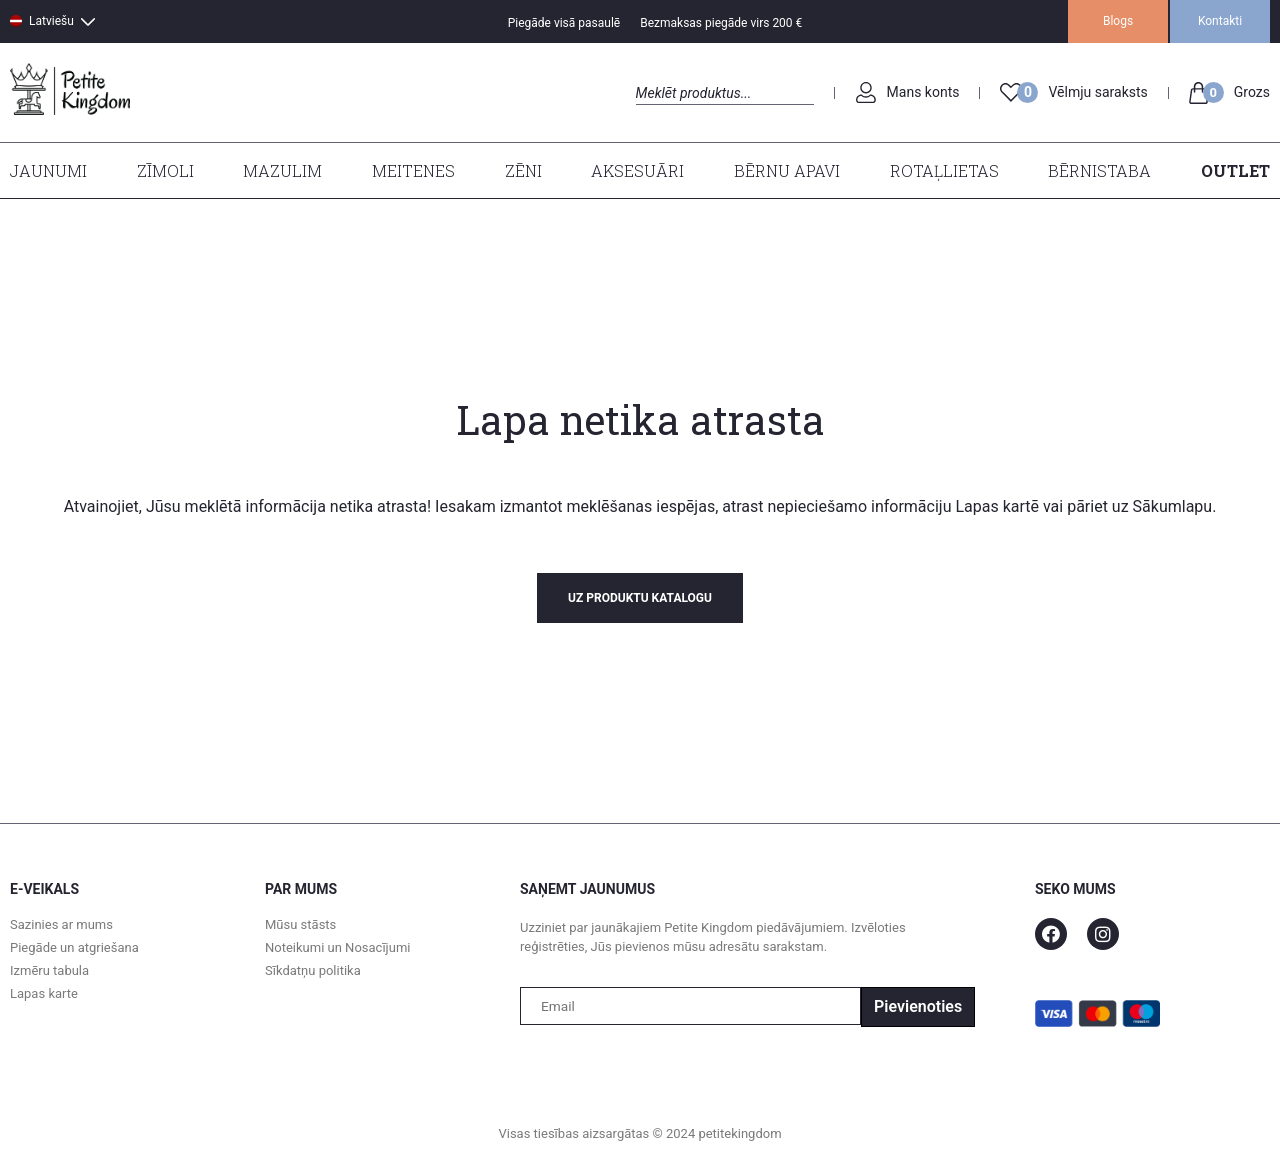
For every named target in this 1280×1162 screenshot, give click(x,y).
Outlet (1235, 170)
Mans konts (923, 92)
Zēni (523, 170)
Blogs (1118, 21)
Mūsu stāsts (300, 924)
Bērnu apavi (787, 170)
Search (653, 115)
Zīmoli (165, 170)
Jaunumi (48, 170)
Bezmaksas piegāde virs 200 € (721, 23)
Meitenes (413, 170)
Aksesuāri (637, 170)
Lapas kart (990, 506)
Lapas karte (44, 993)
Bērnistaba (1099, 170)
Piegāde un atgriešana (74, 947)
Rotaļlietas (944, 170)
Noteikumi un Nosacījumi (337, 947)
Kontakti (1220, 21)
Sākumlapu (1173, 506)
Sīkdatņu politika (313, 970)
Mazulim (282, 170)
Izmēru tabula (49, 970)
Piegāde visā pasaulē (564, 23)
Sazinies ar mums (61, 924)
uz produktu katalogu (640, 598)
